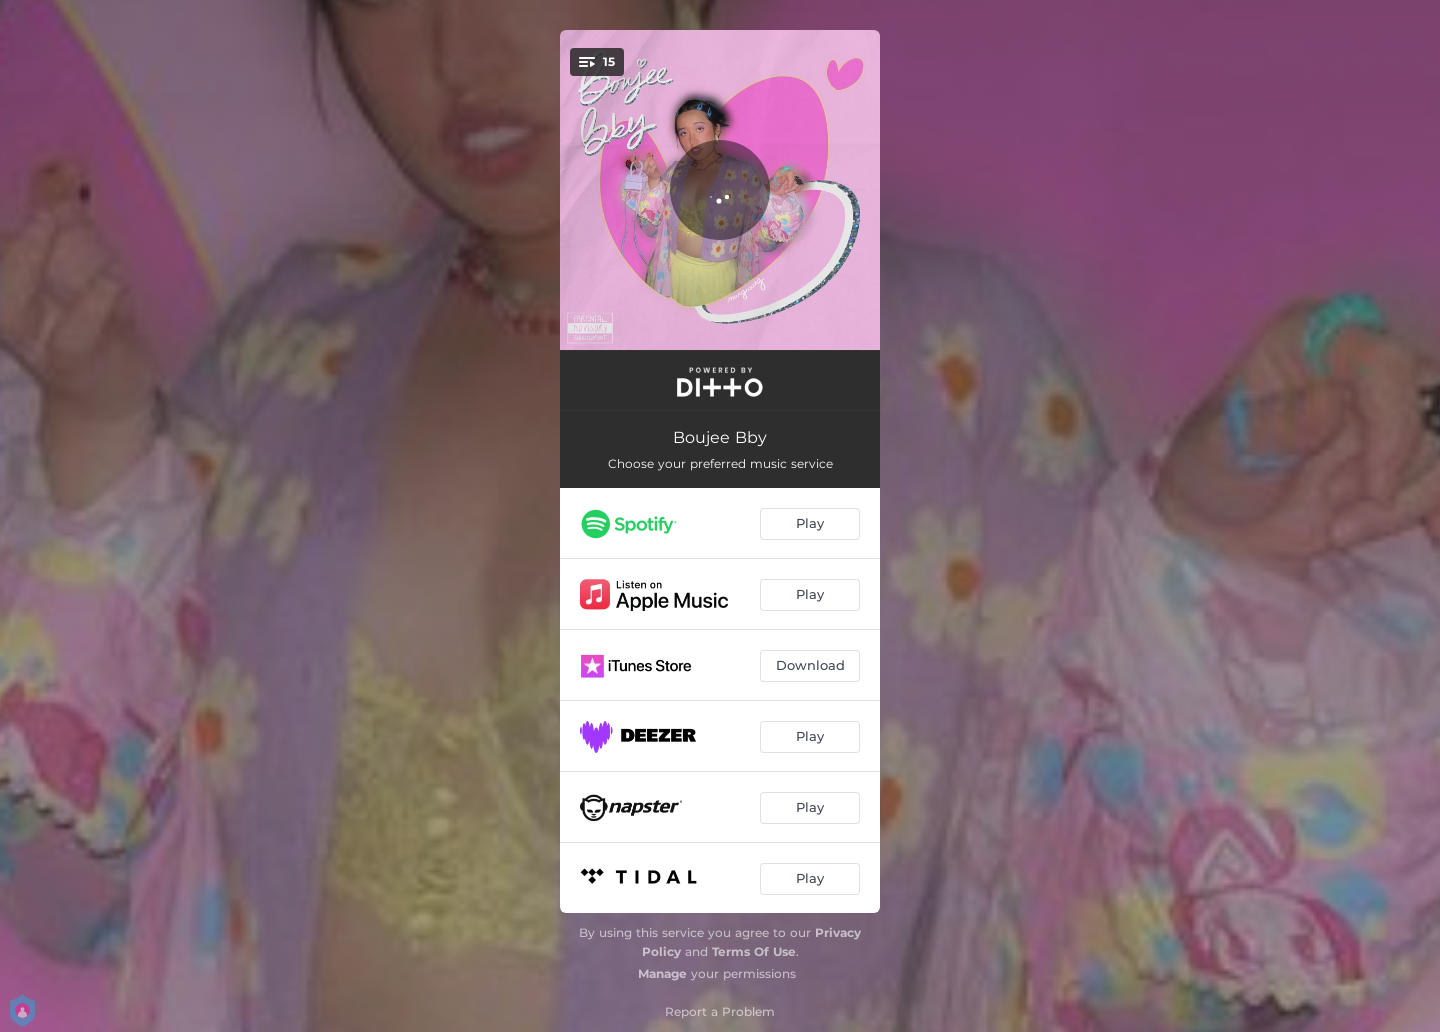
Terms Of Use (754, 951)
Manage (662, 973)
